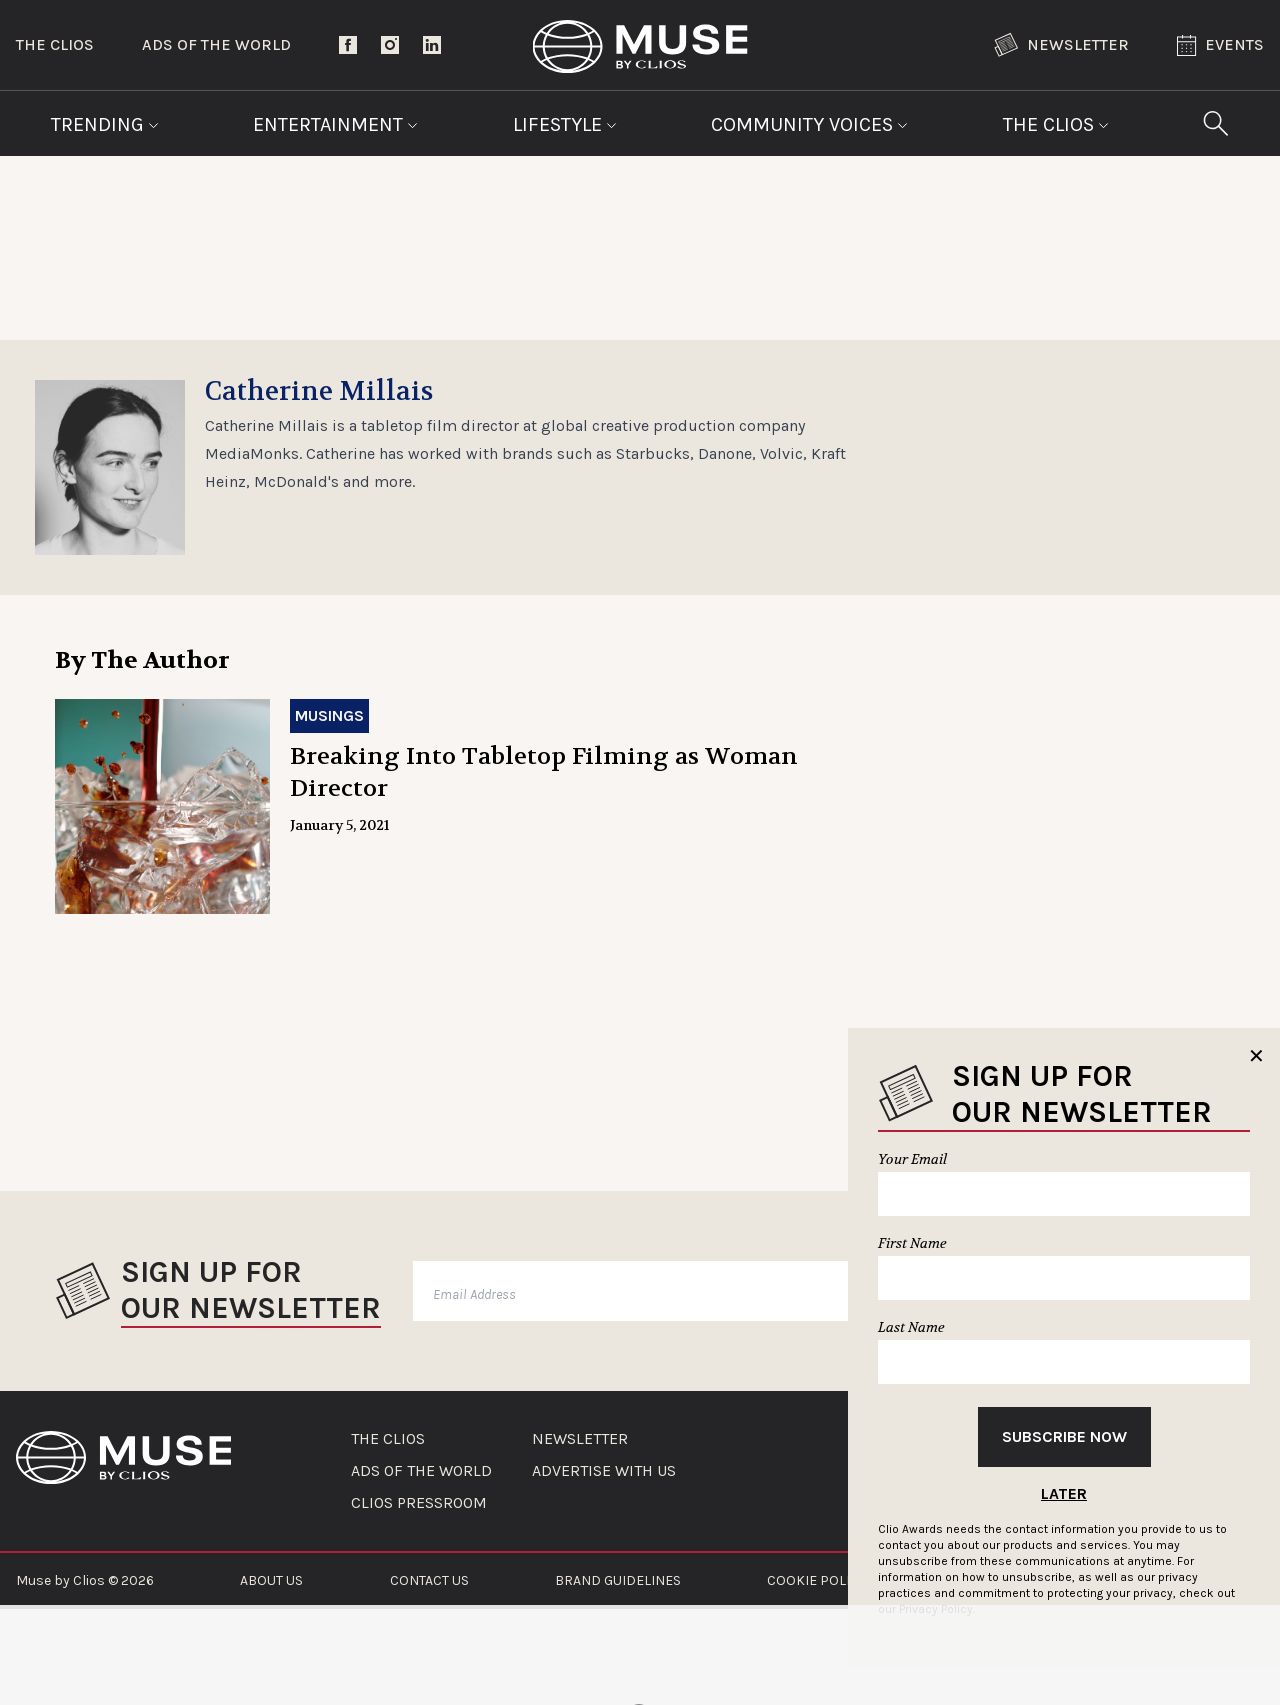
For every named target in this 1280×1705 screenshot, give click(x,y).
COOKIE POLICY (816, 1580)
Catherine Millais (319, 392)
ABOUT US (271, 1580)
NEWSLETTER (580, 1439)
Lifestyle (565, 124)
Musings (329, 715)
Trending (105, 124)
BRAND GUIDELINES (618, 1580)
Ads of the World (216, 44)
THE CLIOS (388, 1439)
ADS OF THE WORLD (421, 1471)
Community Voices (809, 124)
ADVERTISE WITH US (604, 1471)
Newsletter (1061, 45)
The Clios (55, 44)
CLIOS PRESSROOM (419, 1503)
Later (1064, 1493)
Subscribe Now (1064, 1436)
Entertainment (335, 124)
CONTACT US (429, 1580)
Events (1220, 45)
